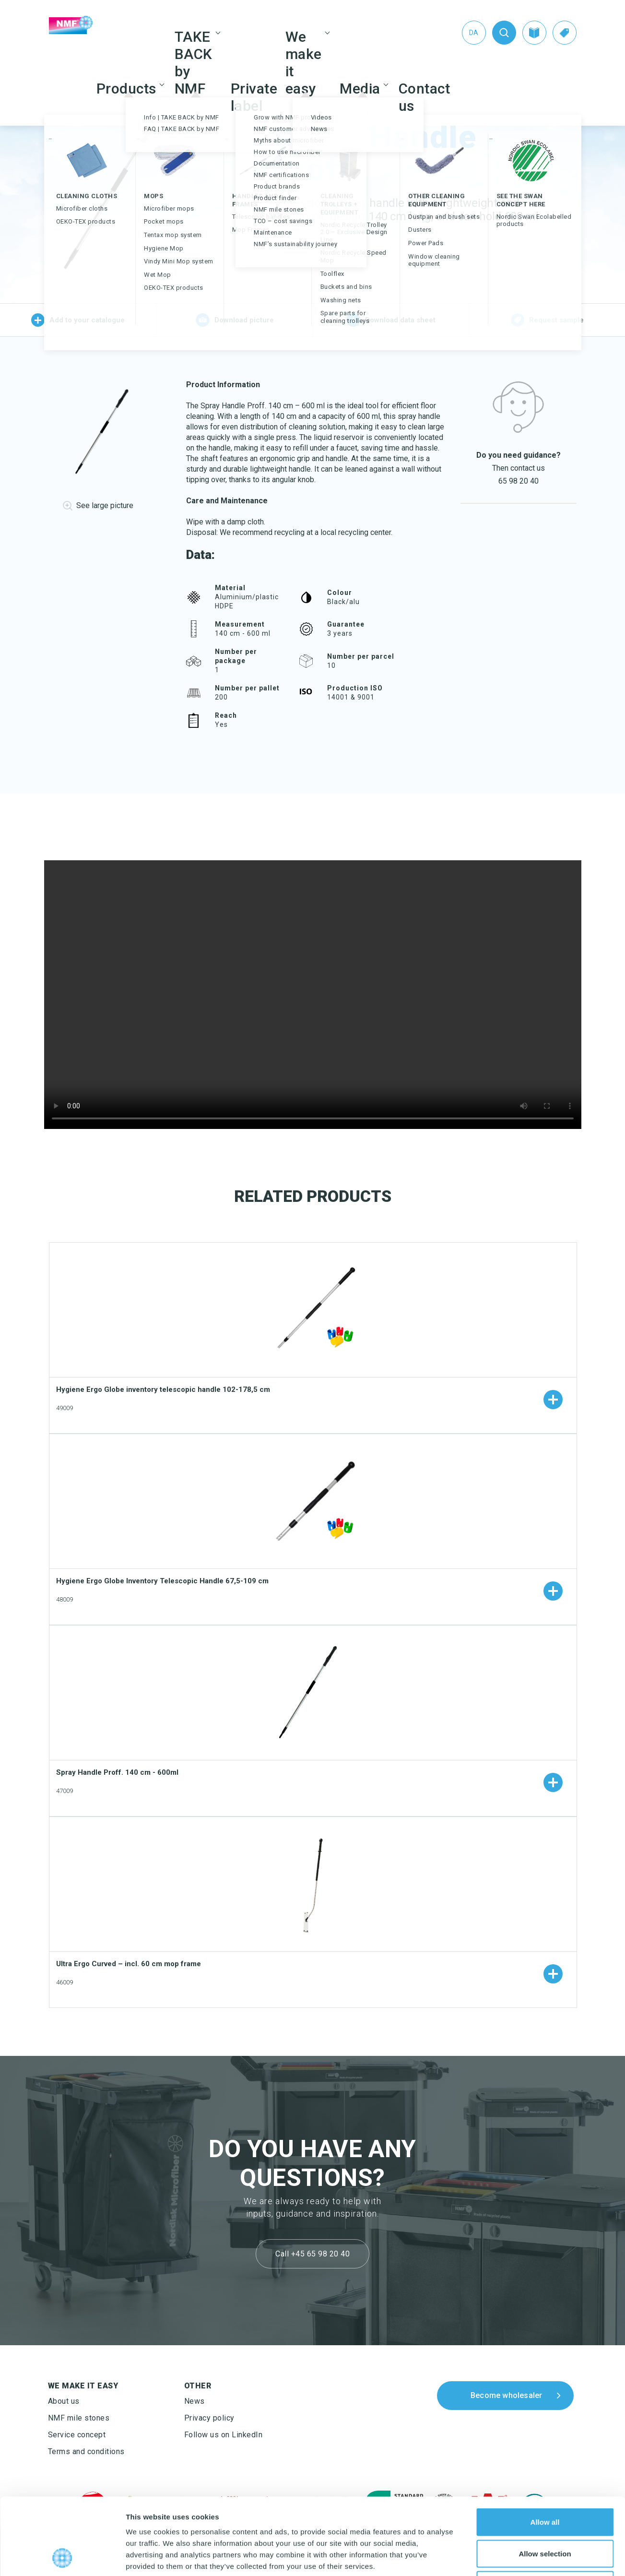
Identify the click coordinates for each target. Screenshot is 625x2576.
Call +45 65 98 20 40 (312, 2253)
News (194, 2401)
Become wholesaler (506, 2395)
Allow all (545, 2450)
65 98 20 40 (518, 481)
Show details (503, 2557)
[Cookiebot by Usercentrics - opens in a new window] (62, 2557)
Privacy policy (209, 2417)
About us (64, 2401)
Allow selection (545, 2482)
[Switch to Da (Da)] (474, 33)
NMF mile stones (79, 2417)
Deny (545, 2513)
